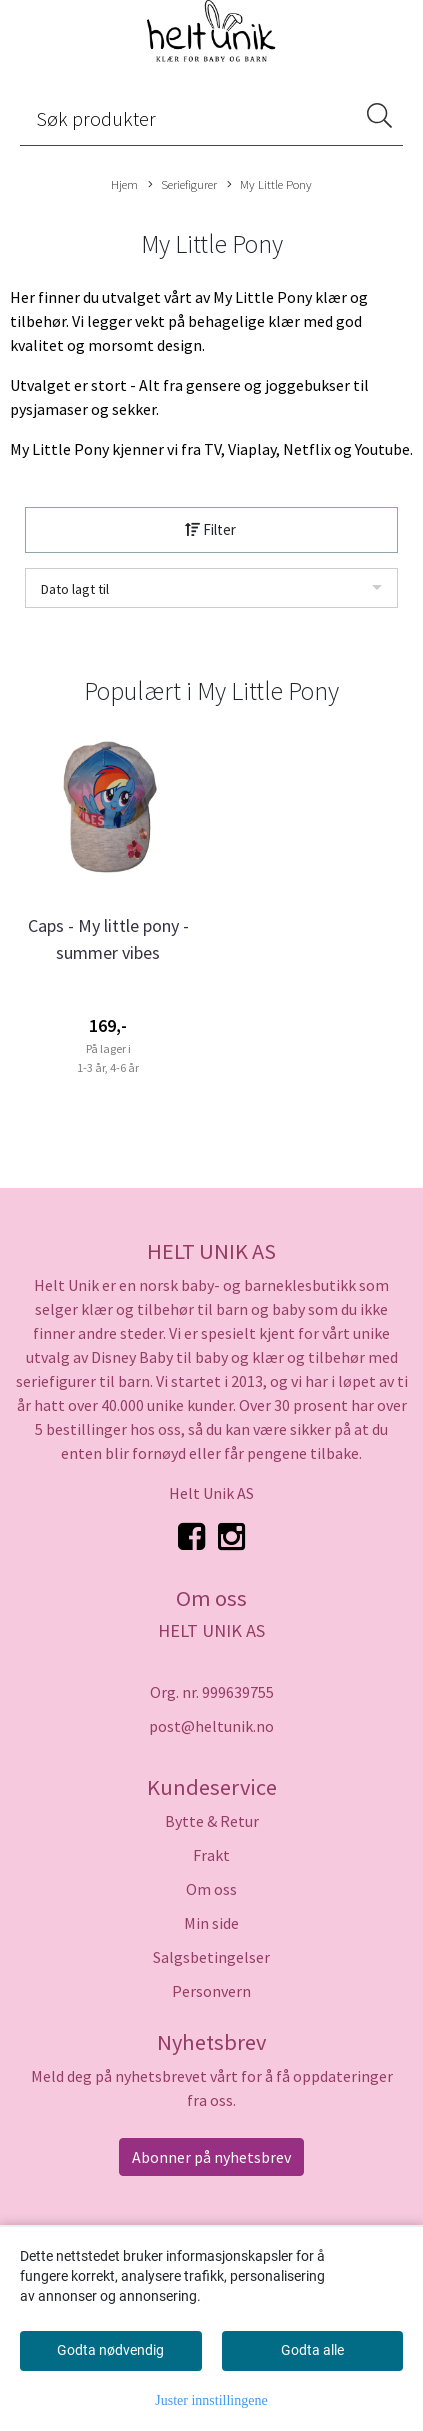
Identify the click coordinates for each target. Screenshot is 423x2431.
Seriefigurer (182, 185)
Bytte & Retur (212, 1821)
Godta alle (312, 2350)
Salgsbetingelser (211, 1957)
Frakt (211, 1855)
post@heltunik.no (211, 1726)
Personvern (211, 1991)
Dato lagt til (75, 589)
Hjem (124, 184)
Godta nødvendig (110, 2350)
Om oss (211, 1889)
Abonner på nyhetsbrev (211, 2157)
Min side (211, 1923)
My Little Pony (269, 185)
